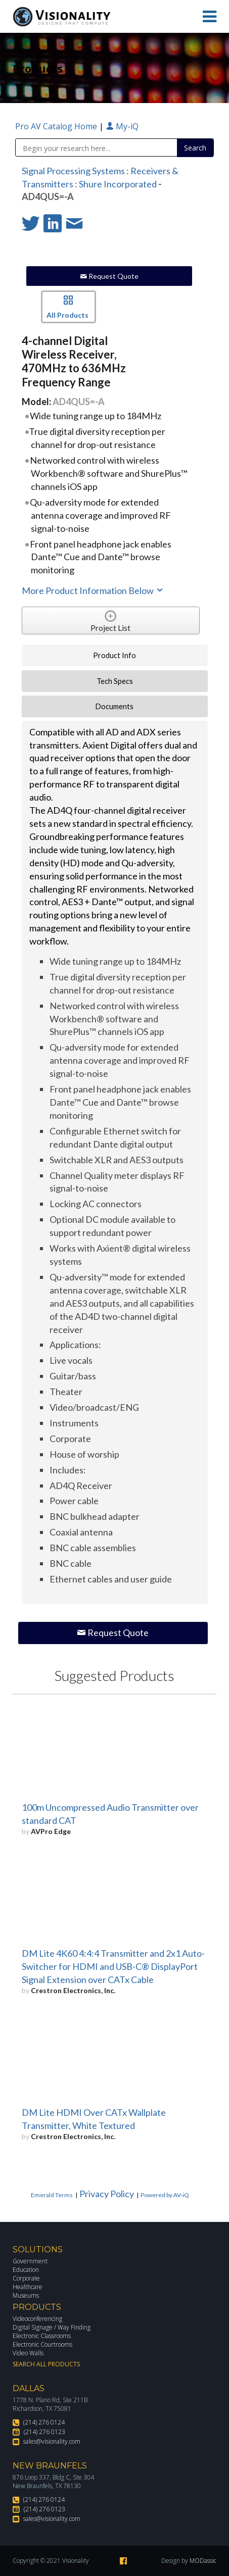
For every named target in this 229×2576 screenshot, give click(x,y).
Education (26, 2269)
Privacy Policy (106, 2193)
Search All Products (46, 2364)
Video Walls (28, 2353)
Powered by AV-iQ (165, 2195)
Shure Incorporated (118, 183)
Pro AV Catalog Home (57, 126)
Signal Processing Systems (73, 170)
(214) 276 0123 (44, 2432)
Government (30, 2261)
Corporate (26, 2278)
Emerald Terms (52, 2195)
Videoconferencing (37, 2318)
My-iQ (122, 126)
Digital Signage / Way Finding (51, 2327)
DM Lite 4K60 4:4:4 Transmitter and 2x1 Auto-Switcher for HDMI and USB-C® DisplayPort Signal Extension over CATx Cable (113, 1966)
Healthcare (27, 2287)
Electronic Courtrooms (42, 2344)
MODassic (203, 2560)
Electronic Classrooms (42, 2336)
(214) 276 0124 (44, 2422)
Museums (26, 2295)
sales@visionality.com (51, 2441)
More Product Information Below (93, 590)
